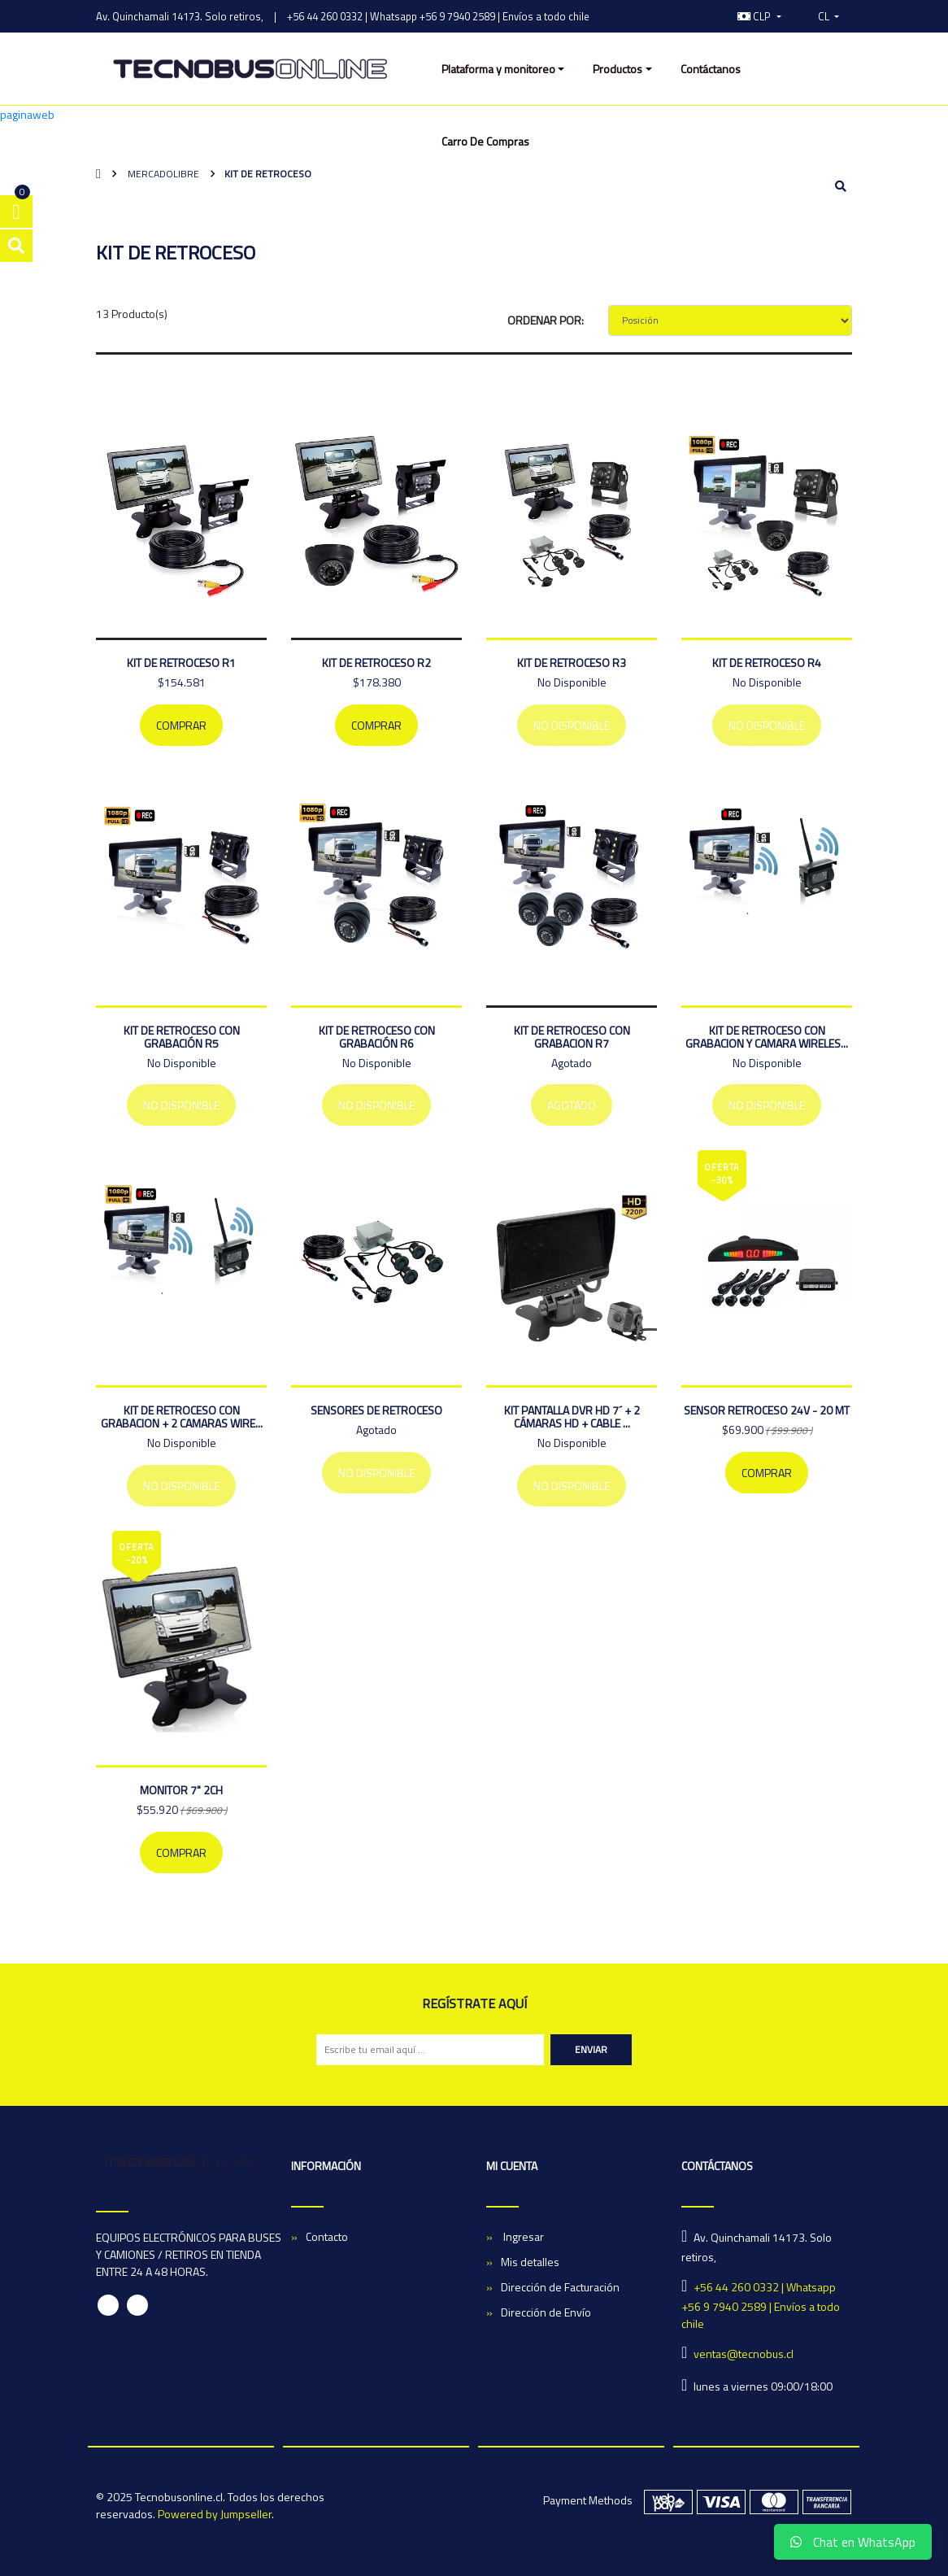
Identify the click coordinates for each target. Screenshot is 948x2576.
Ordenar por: (545, 320)
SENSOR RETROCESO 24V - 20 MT (767, 1410)
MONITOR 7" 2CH (181, 1789)
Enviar (591, 2049)
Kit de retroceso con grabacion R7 (572, 1037)
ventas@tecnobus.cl (744, 2353)
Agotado (571, 1105)
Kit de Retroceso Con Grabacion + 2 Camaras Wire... (182, 1416)
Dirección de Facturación (560, 2286)
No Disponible (571, 725)
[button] (759, 16)
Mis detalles (530, 2261)
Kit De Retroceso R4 (766, 662)
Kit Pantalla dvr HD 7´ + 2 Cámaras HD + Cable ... (572, 1416)
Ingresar (522, 2236)
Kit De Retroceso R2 (376, 662)
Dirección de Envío (546, 2312)
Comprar (181, 725)
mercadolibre (162, 173)
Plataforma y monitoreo (498, 68)
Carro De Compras (485, 141)
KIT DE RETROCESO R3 (571, 662)
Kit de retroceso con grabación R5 (182, 1037)
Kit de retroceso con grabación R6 (377, 1037)
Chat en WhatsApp (852, 2542)
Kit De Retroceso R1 (181, 662)
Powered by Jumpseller (215, 2513)
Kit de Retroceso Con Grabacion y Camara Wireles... (766, 1037)
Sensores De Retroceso (376, 1410)
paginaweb (27, 114)
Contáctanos (711, 68)
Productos (617, 68)
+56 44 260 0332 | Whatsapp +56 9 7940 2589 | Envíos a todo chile (438, 16)
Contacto (327, 2236)
